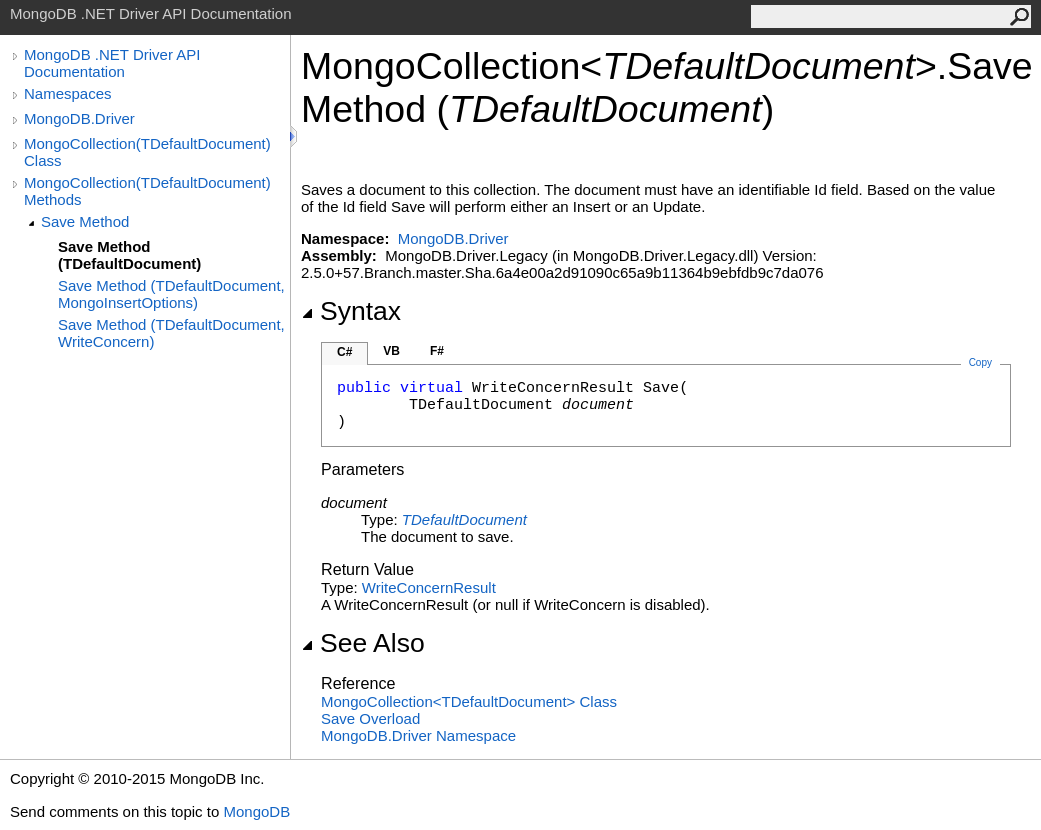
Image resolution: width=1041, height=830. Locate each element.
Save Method (85, 221)
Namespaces (68, 93)
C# (344, 352)
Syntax (351, 311)
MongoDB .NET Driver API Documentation (112, 63)
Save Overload (370, 718)
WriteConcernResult (429, 587)
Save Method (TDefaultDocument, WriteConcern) (171, 333)
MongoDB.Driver (79, 118)
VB (391, 351)
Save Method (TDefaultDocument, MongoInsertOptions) (171, 294)
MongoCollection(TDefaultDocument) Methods (147, 191)
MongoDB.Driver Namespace (418, 735)
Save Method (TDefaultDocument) (129, 255)
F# (437, 351)
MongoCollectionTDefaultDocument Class (469, 701)
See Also (363, 643)
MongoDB (256, 811)
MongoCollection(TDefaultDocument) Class (147, 152)
